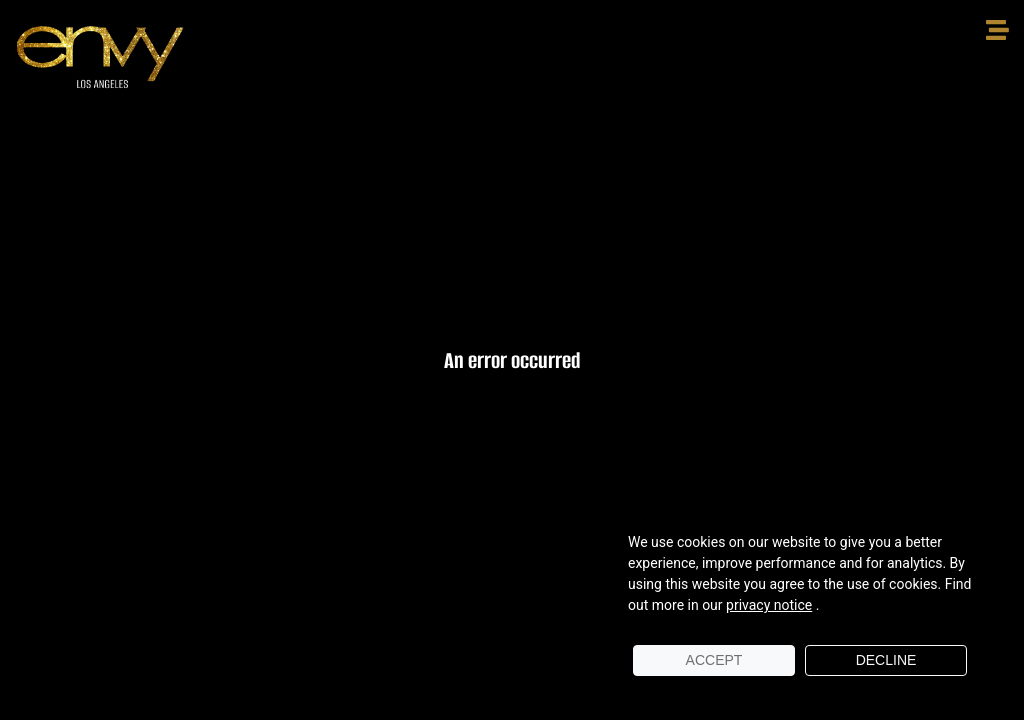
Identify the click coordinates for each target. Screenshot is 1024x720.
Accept (714, 660)
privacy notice (769, 605)
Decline (886, 660)
